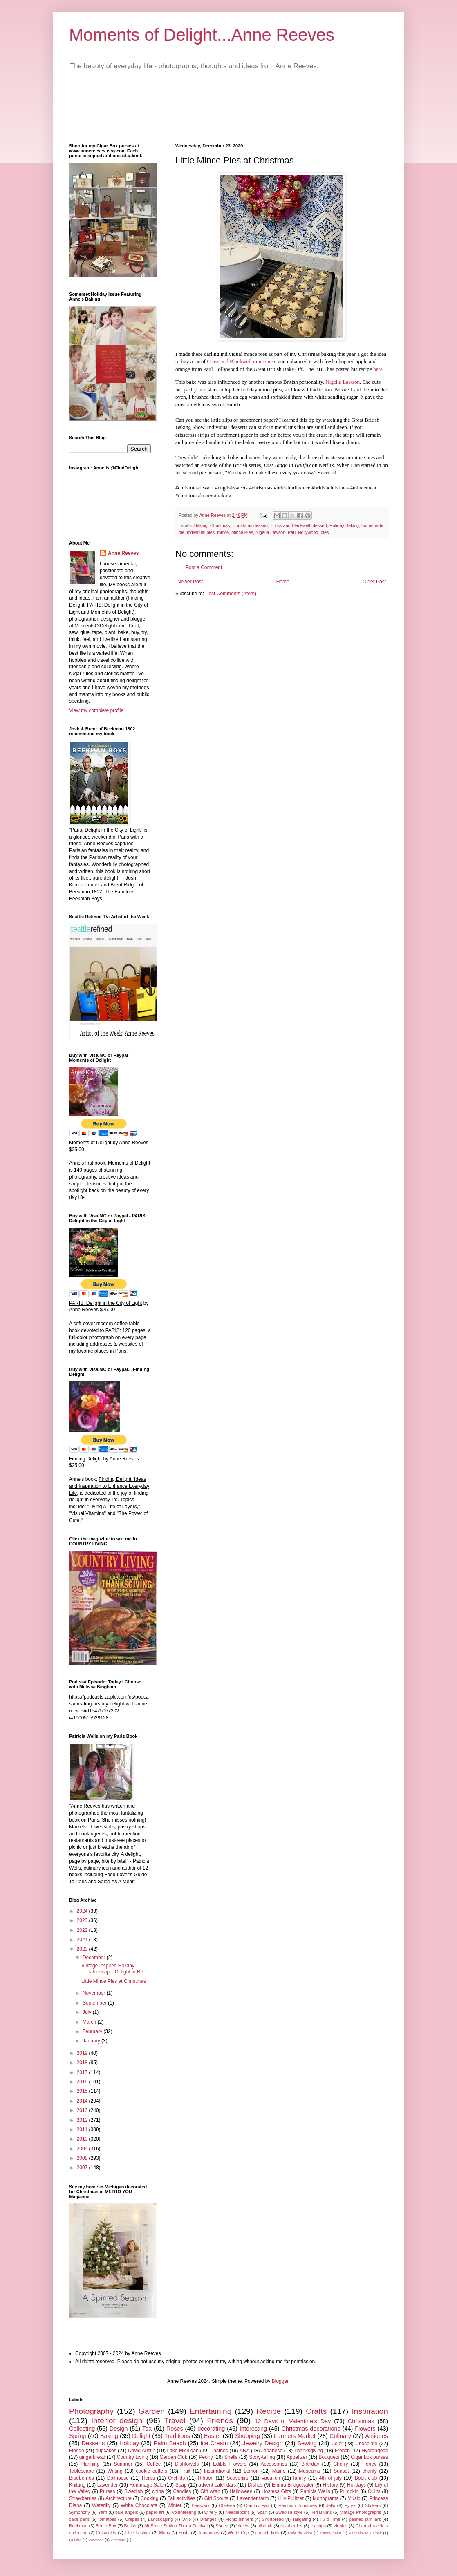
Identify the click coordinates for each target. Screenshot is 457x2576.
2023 (83, 1920)
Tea (147, 2428)
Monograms (325, 2498)
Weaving (95, 2540)
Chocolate (366, 2444)
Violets (242, 2525)
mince (223, 532)
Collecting (82, 2428)
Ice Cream (214, 2443)
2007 (83, 2167)
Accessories (274, 2464)
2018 (83, 2062)
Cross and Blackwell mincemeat (241, 361)
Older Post (374, 582)
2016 (83, 2082)
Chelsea (227, 2505)
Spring (77, 2436)
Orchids (176, 2478)
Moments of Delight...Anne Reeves (201, 35)
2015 (83, 2091)
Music (353, 2498)
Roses (174, 2428)
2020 (83, 1949)
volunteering (184, 2512)
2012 (83, 2120)
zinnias (341, 2525)
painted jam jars (365, 2519)
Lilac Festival (137, 2532)
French (342, 2450)
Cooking (150, 2498)
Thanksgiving (308, 2450)
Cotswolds (106, 2532)
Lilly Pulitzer (291, 2498)
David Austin (141, 2450)
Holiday (129, 2443)
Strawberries (82, 2498)
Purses (107, 2491)
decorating (211, 2428)
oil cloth (265, 2525)
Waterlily (101, 2505)
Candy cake (330, 2533)
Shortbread (273, 2519)
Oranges (208, 2519)
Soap (181, 2485)
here (378, 369)
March (90, 2022)
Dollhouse (118, 2478)
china (158, 2491)
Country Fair (256, 2505)
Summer (123, 2464)
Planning (90, 2464)
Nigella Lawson (342, 382)
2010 (83, 2139)
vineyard (118, 2540)
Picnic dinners (239, 2519)
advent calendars (217, 2485)
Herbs (148, 2478)
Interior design (116, 2420)
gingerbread (92, 2457)
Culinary (340, 2436)
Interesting (253, 2428)
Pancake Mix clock (365, 2533)
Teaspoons (208, 2532)
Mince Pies (242, 532)
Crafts (316, 2411)
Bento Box (106, 2525)
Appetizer (297, 2457)
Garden (152, 2411)
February (93, 2031)
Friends (220, 2420)
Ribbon (205, 2478)
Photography (91, 2411)
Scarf (262, 2512)
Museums (309, 2471)
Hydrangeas (374, 2450)
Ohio (186, 2519)
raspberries (291, 2525)
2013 (83, 2110)
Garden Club (174, 2457)
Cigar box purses (369, 2457)
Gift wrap (210, 2491)
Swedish (133, 2491)
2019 (83, 2053)
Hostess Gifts (276, 2491)
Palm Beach (170, 2443)
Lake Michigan (183, 2450)
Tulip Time (330, 2519)
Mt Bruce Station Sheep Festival (176, 2525)
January (92, 2041)
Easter (212, 2436)
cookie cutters (151, 2471)
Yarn (102, 2512)
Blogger (280, 2381)
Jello (330, 2505)
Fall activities (181, 2498)
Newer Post (190, 582)
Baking (201, 525)
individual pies (201, 532)
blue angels (126, 2512)
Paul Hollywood (303, 532)
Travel (175, 2420)
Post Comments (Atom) (230, 593)
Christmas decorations (311, 2428)
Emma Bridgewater (293, 2485)
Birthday (310, 2464)
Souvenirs (237, 2478)
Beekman (78, 2525)
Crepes (132, 2519)
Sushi (184, 2532)
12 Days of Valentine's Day (293, 2421)
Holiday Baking (344, 525)
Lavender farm (253, 2498)
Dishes (255, 2485)
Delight (141, 2436)
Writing (115, 2471)
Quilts (374, 2491)
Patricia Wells (315, 2491)
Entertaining (210, 2411)
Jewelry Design (262, 2443)
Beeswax (201, 2505)
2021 (83, 1939)
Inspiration (370, 2411)
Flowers (365, 2428)
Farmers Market (295, 2436)
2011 (83, 2129)
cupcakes (106, 2450)
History (330, 2485)
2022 (83, 1930)
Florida (76, 2450)
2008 (83, 2158)
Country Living (132, 2457)
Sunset (341, 2471)
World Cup (238, 2532)
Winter (175, 2505)
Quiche (75, 2540)
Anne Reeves (123, 553)
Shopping (247, 2436)
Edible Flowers (229, 2464)
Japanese (271, 2450)
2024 (83, 1911)
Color (337, 2444)
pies (325, 532)
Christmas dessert (250, 525)
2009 (83, 2149)
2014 (83, 2101)
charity (369, 2471)
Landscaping (160, 2519)
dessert (320, 525)
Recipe (268, 2411)
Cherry (341, 2464)
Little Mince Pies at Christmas (113, 1981)
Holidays (356, 2485)
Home (282, 582)
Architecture (118, 2498)
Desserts (93, 2443)
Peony (206, 2457)
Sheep (221, 2525)
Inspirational (217, 2471)
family (299, 2478)
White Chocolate (139, 2505)
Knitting (77, 2485)
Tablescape (81, 2471)
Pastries (219, 2450)
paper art (155, 2512)
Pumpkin (348, 2491)
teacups (318, 2525)
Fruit (185, 2471)
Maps (164, 2532)
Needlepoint (237, 2512)
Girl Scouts (216, 2498)
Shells (231, 2457)
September (95, 2003)
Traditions (177, 2436)
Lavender (107, 2485)
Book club (366, 2478)
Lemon (251, 2471)
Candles (182, 2491)
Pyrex (350, 2505)
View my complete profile (96, 710)
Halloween (240, 2491)
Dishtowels (187, 2464)
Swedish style (289, 2512)
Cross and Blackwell (290, 525)
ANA (245, 2450)
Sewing (307, 2443)
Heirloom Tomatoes (297, 2505)
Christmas (220, 525)
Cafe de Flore (300, 2533)
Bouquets (329, 2457)
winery (210, 2512)
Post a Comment (204, 567)
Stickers (373, 2505)
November (95, 1993)
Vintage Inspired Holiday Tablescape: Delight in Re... (114, 1968)
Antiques (376, 2436)
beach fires (269, 2532)
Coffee (153, 2464)
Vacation (270, 2478)
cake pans (79, 2519)
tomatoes (107, 2519)
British (130, 2525)
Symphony (79, 2512)
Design (119, 2428)
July (88, 2012)
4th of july (330, 2478)
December (95, 1957)
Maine (279, 2471)
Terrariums (321, 2512)
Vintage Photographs (360, 2512)
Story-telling (262, 2457)
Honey (369, 2464)
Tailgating (301, 2519)
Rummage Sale (147, 2485)
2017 (83, 2072)
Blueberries (81, 2478)
